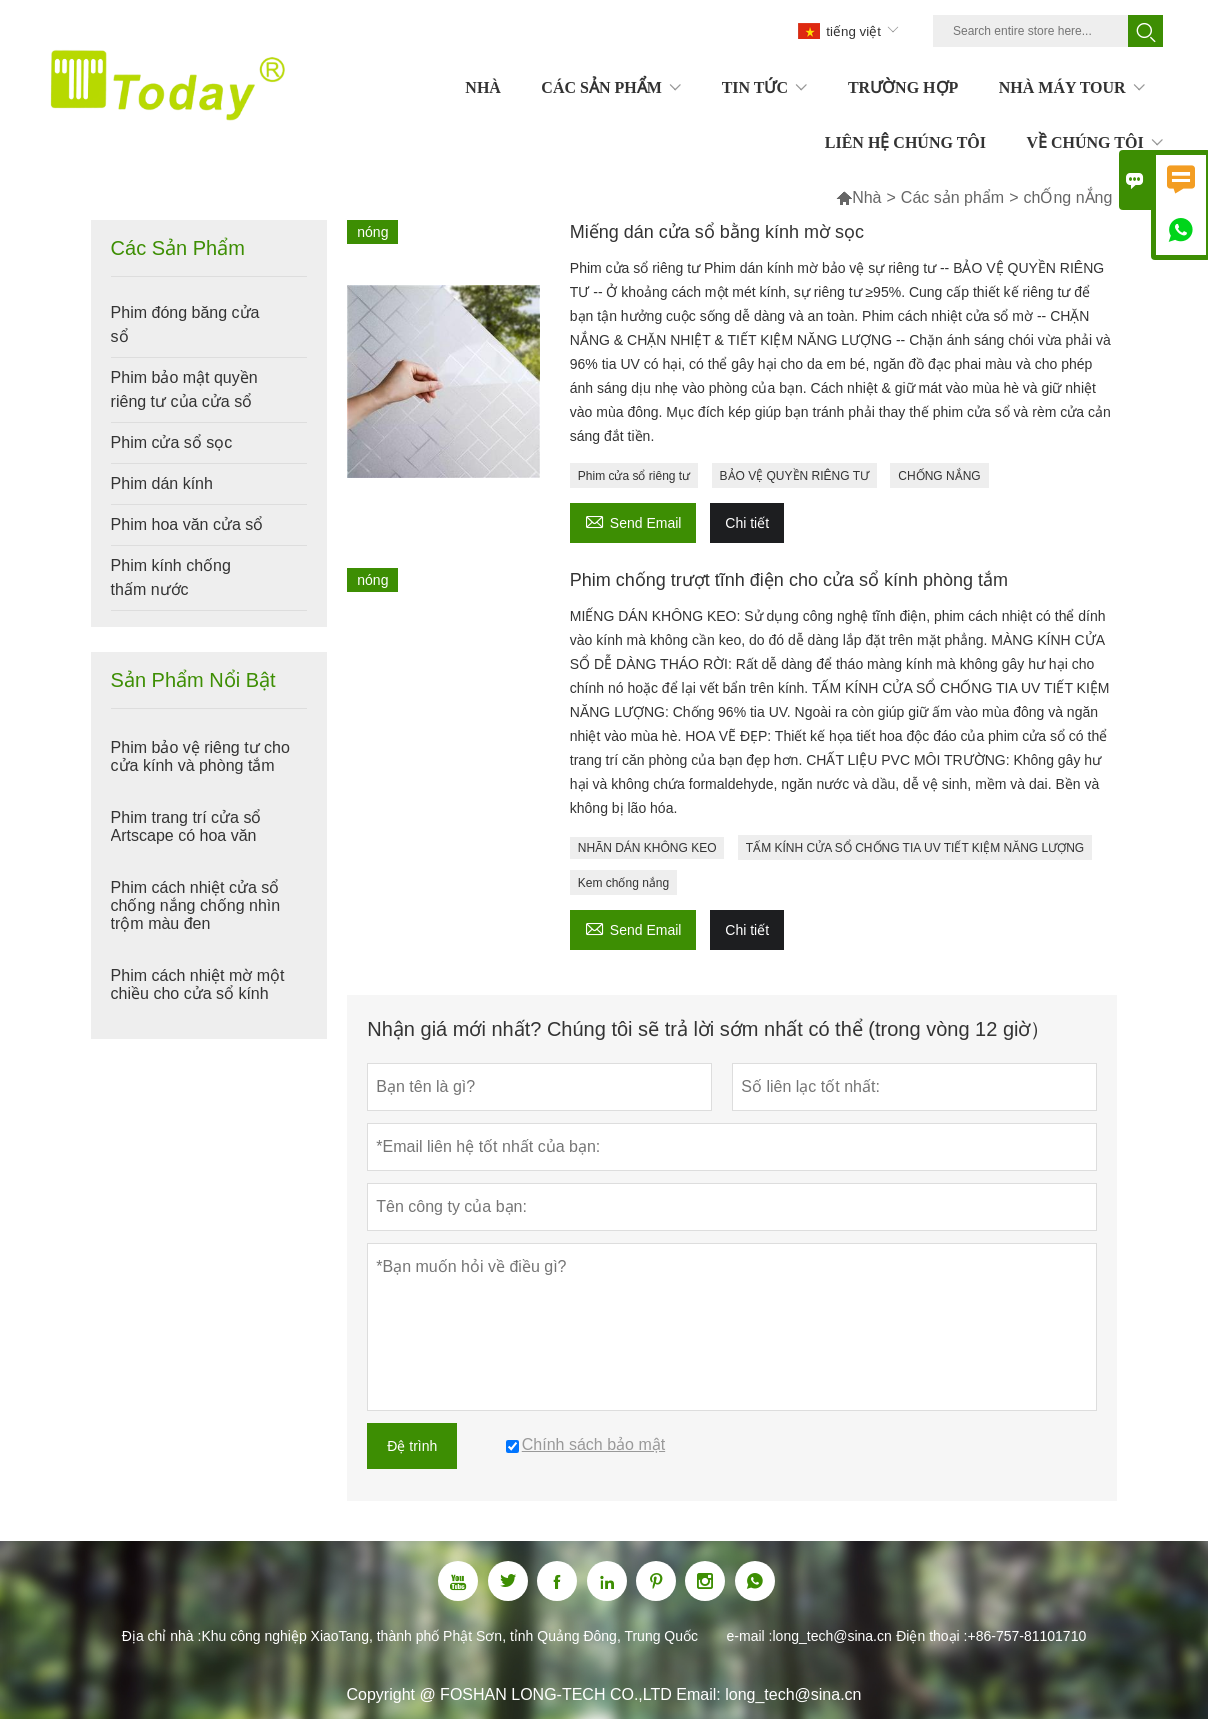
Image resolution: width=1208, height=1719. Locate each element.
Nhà (866, 197)
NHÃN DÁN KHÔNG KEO (647, 848)
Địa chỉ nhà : (162, 1636)
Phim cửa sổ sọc (172, 442)
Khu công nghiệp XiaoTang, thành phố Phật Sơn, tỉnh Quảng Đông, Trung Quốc (449, 1636)
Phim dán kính (162, 483)
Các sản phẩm (952, 197)
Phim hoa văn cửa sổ (187, 524)
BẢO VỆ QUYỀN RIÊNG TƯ (794, 476)
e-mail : (750, 1636)
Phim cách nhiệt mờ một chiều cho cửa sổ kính (198, 984)
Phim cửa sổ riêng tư (634, 476)
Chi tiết (747, 523)
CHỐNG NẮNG (939, 476)
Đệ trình (412, 1446)
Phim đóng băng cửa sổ (185, 324)
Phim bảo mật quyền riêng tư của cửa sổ (184, 389)
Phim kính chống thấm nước (171, 577)
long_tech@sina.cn (831, 1636)
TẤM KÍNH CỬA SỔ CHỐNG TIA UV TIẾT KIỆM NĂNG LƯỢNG (915, 848)
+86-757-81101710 (1026, 1636)
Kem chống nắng (623, 883)
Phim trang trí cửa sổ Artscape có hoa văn (186, 826)
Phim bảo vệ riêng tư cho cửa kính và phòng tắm (200, 756)
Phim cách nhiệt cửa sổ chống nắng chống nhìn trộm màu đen (196, 905)
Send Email (633, 520)
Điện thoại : (931, 1636)
